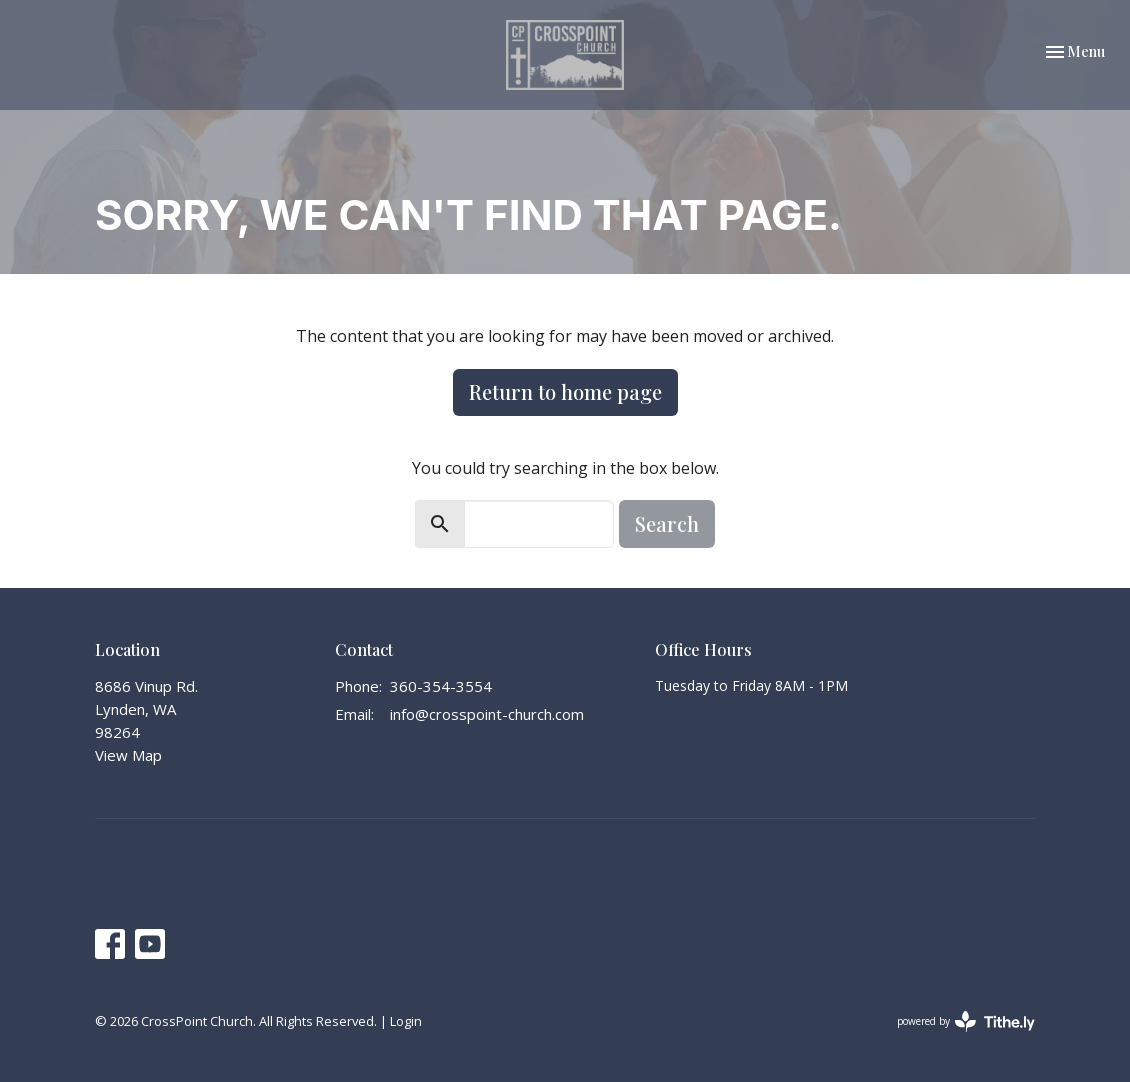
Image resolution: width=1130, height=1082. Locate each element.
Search (667, 523)
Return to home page (565, 391)
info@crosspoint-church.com (487, 714)
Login (406, 1021)
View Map (128, 755)
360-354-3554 (441, 686)
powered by (966, 1021)
